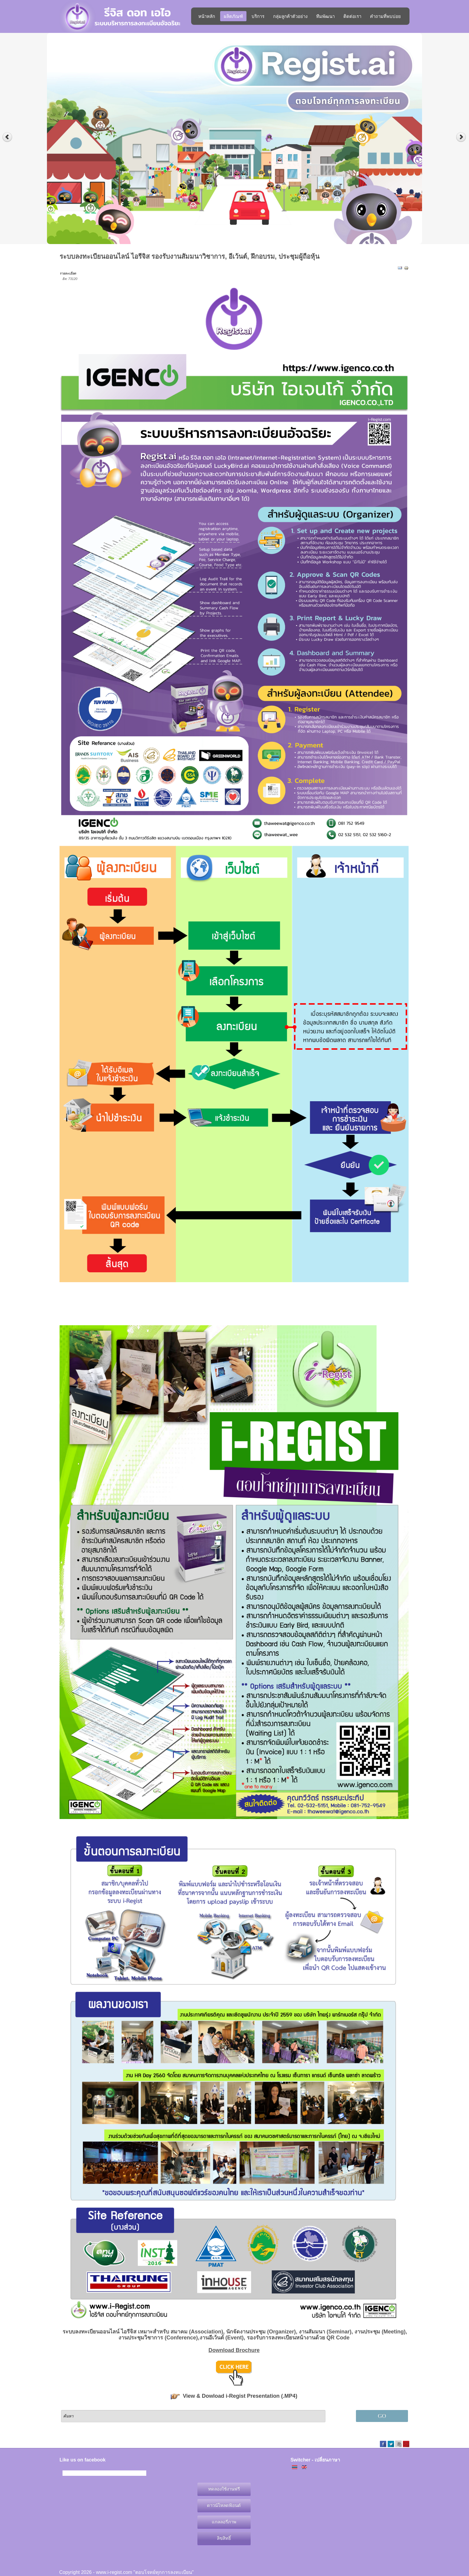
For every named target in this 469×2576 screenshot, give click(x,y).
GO (382, 2416)
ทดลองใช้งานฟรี (224, 2488)
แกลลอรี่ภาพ (224, 2521)
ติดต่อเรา (352, 16)
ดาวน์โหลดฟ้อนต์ (224, 2505)
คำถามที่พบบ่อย (385, 16)
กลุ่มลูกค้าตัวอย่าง (290, 16)
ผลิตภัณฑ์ (233, 16)
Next (461, 137)
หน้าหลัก (206, 16)
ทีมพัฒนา (325, 16)
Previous (7, 137)
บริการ (258, 16)
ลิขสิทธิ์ (224, 2538)
